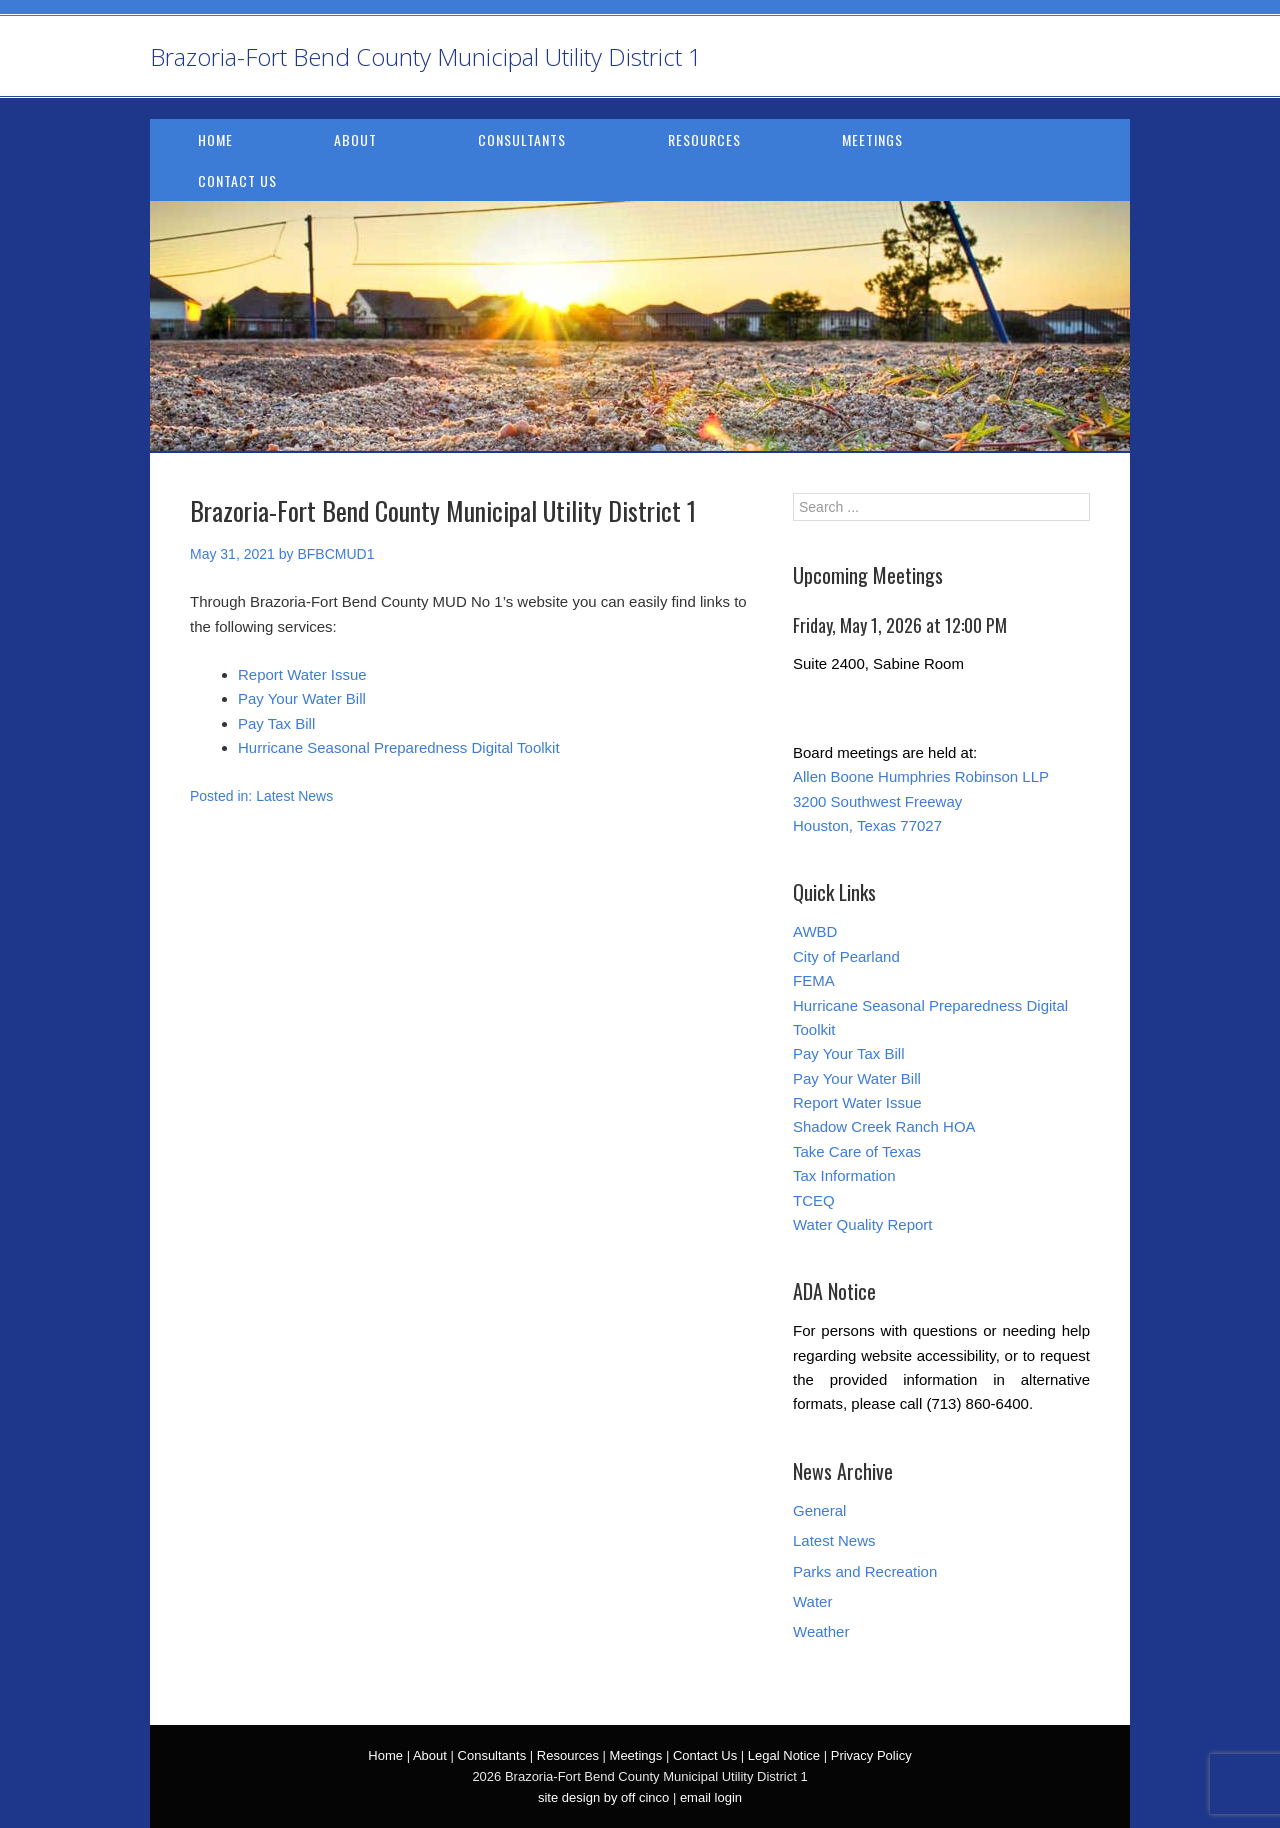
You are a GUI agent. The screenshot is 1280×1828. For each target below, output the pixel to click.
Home (215, 139)
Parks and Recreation (865, 1571)
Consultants (522, 139)
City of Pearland (846, 956)
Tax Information (844, 1175)
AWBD (815, 931)
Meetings (872, 139)
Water (812, 1601)
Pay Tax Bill (276, 723)
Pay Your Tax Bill (848, 1053)
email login (711, 1797)
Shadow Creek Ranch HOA (884, 1126)
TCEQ (814, 1200)
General (819, 1510)
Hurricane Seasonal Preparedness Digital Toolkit (399, 747)
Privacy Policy (871, 1755)
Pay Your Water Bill (302, 698)
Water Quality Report (863, 1224)
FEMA (814, 980)
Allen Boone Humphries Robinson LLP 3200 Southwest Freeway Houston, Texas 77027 (921, 801)
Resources (704, 139)
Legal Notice (784, 1755)
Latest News (294, 796)
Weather (821, 1631)
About (355, 139)
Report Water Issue (302, 674)
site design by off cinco (603, 1797)
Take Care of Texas (857, 1151)
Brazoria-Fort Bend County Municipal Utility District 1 (426, 56)
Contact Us (237, 180)
